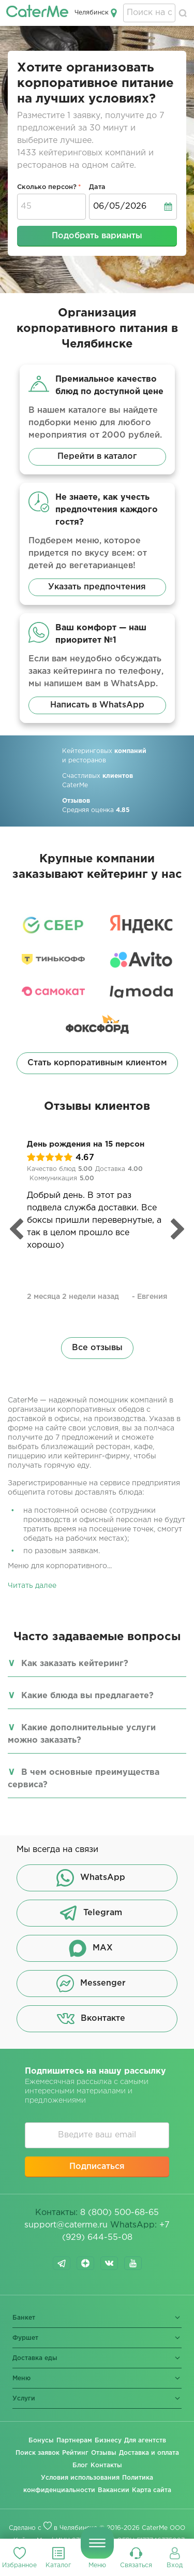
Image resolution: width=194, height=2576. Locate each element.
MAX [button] (91, 1948)
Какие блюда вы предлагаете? (87, 1696)
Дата (97, 187)
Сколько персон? (47, 187)
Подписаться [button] (97, 2166)
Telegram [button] (90, 1913)
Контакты (106, 2465)
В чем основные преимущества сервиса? (83, 1779)
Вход (175, 2565)
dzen (85, 2263)
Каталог (58, 2565)
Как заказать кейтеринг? (74, 1664)
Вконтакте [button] (91, 2019)
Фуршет (25, 2338)
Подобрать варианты (97, 236)
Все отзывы (97, 1348)
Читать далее (32, 1586)
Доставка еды (34, 2358)
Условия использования (80, 2478)
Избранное (19, 2565)
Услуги (23, 2398)
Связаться (136, 2565)
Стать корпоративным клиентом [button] (97, 1063)
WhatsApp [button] (90, 1878)
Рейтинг (75, 2453)
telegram (61, 2263)
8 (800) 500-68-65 (119, 2213)
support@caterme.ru (66, 2225)
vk (109, 2263)
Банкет (23, 2318)
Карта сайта (151, 2490)
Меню (97, 2565)
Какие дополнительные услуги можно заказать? (82, 1734)
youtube (133, 2263)
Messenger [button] (91, 1983)
